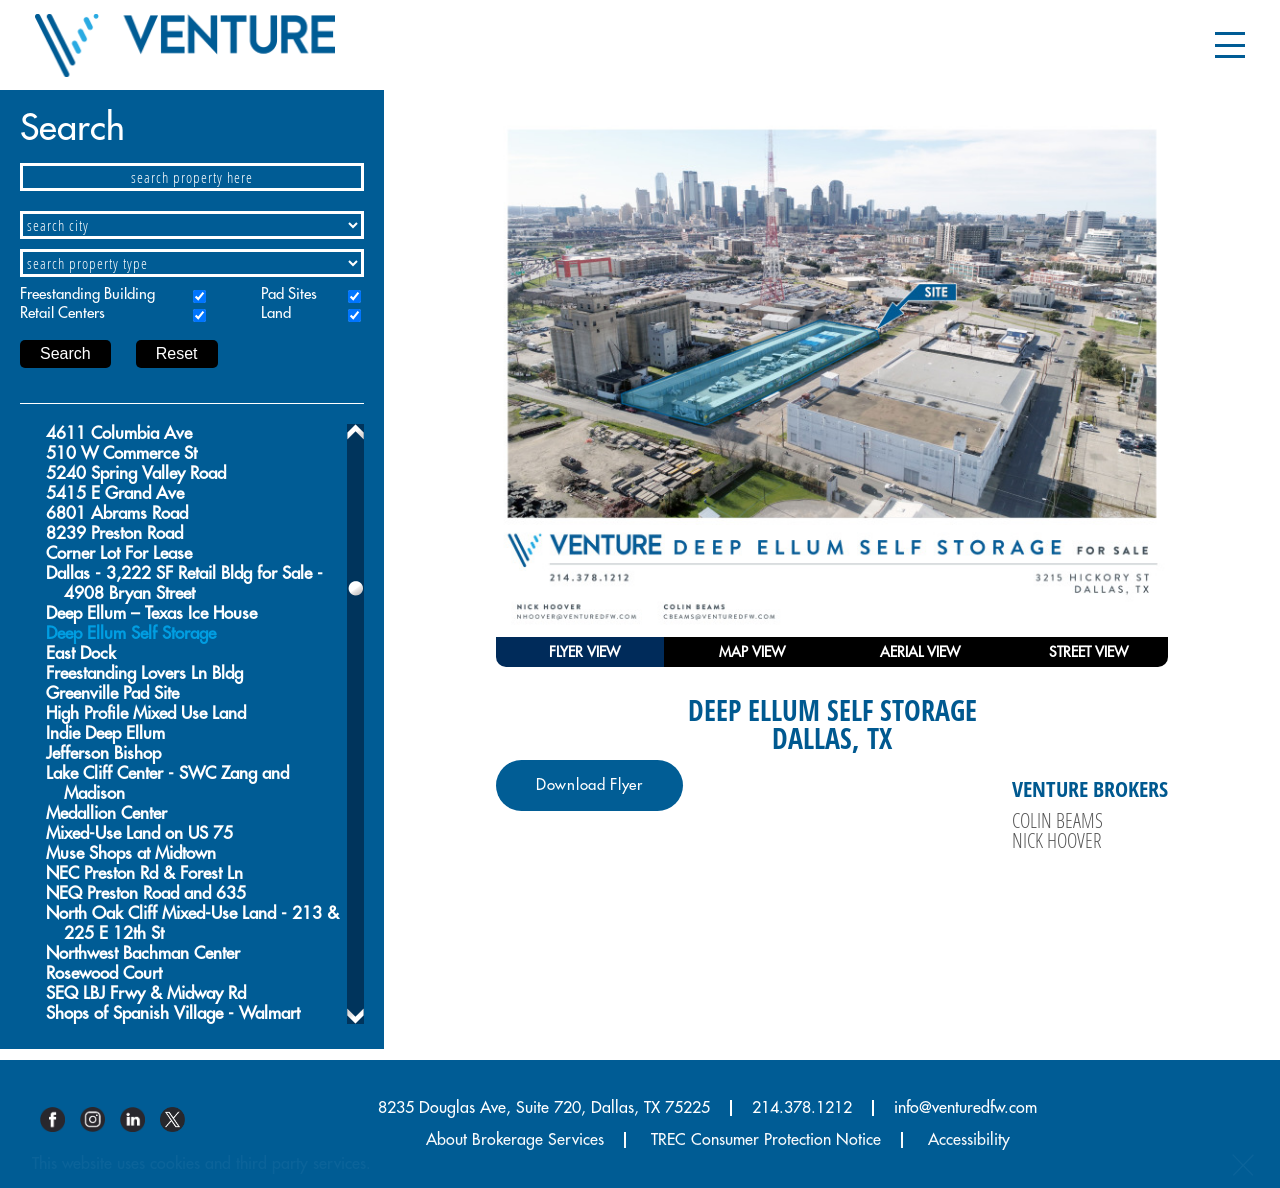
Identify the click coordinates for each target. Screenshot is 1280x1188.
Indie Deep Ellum (105, 733)
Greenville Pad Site (112, 693)
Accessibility (969, 1140)
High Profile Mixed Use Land (146, 713)
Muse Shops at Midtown (131, 853)
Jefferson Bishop (103, 753)
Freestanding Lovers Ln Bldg (144, 673)
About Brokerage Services (515, 1140)
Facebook (60, 1119)
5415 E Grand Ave (115, 493)
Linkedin (140, 1119)
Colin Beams (1057, 820)
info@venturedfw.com (965, 1108)
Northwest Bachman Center (143, 953)
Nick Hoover (1057, 840)
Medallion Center (106, 813)
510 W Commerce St (121, 453)
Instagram (100, 1119)
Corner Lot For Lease (119, 553)
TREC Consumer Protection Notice (766, 1140)
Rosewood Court (104, 973)
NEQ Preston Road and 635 (146, 893)
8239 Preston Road (114, 533)
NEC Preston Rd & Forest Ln (144, 873)
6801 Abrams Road (117, 513)
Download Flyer (589, 785)
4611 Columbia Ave (119, 433)
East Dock (81, 653)
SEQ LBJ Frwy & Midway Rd (146, 993)
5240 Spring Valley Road (136, 473)
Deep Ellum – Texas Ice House (151, 613)
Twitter (180, 1119)
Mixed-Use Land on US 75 (139, 833)
